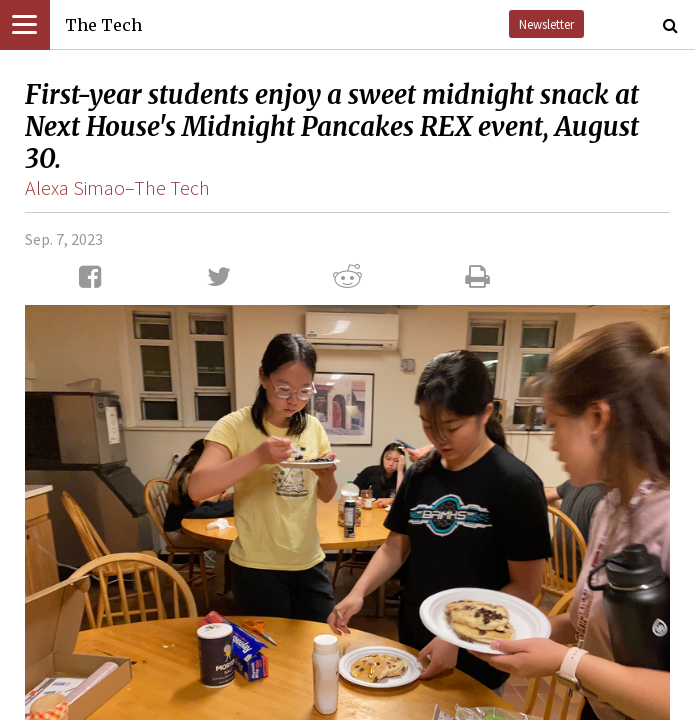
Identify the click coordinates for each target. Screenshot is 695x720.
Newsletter (546, 24)
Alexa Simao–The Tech (117, 187)
